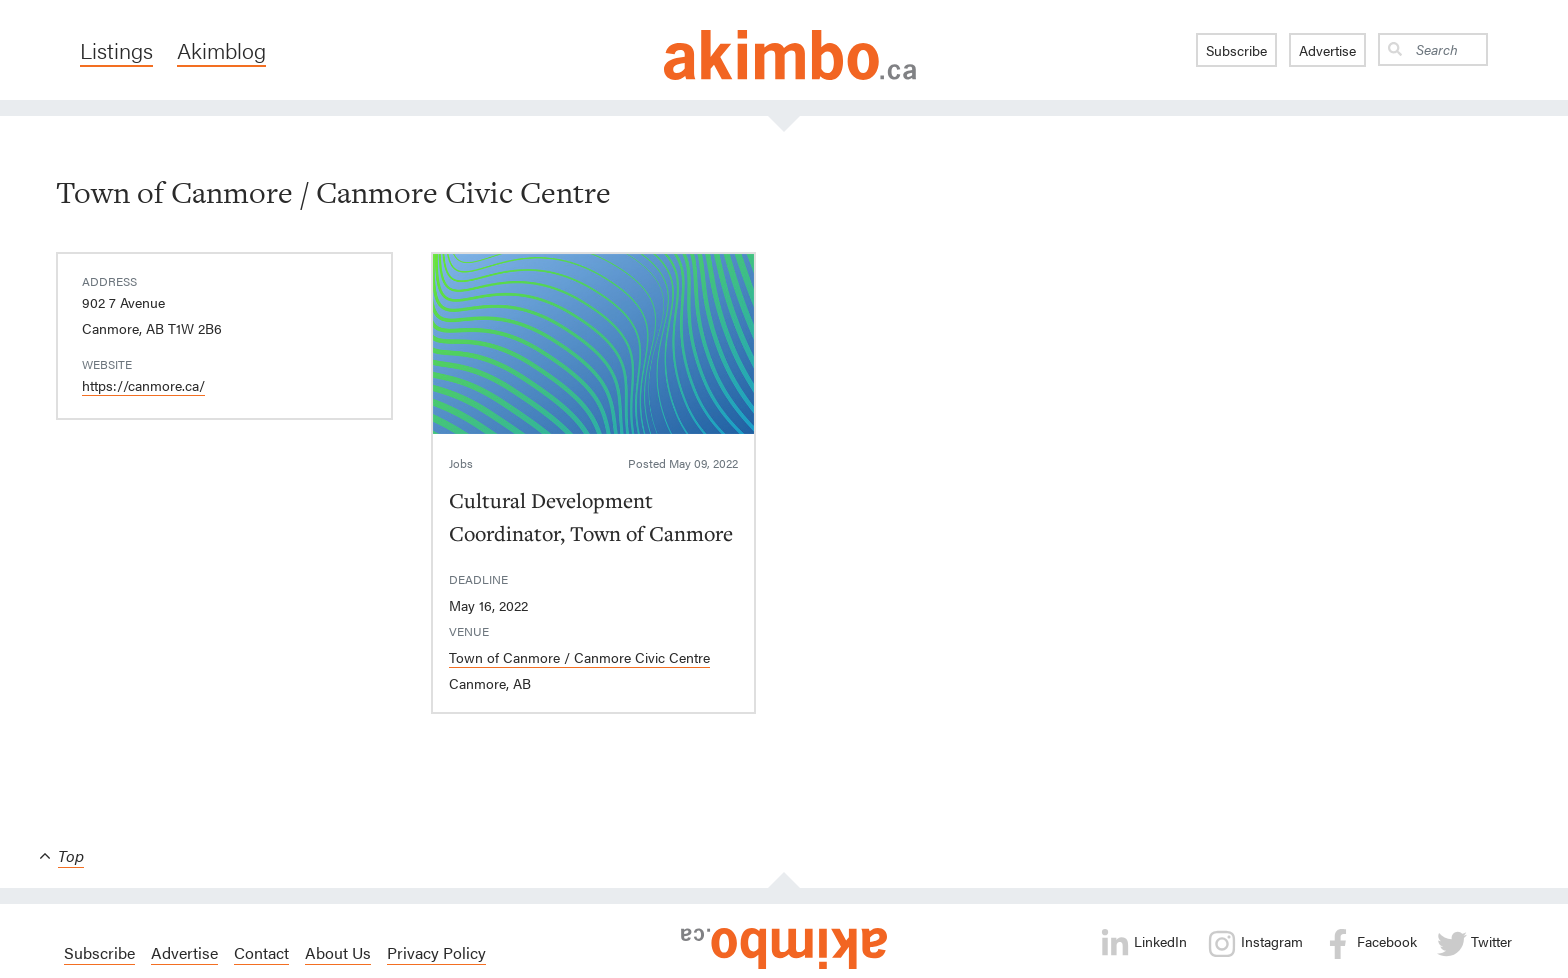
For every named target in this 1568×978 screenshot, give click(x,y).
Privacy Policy (436, 952)
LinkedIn (1143, 944)
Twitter (1474, 944)
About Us (338, 952)
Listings (116, 50)
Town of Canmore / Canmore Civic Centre (579, 657)
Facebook (1370, 944)
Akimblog (221, 50)
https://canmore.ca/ (143, 385)
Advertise (1327, 50)
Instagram (1255, 944)
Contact (261, 952)
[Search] (1448, 49)
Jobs (461, 463)
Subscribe (1236, 50)
